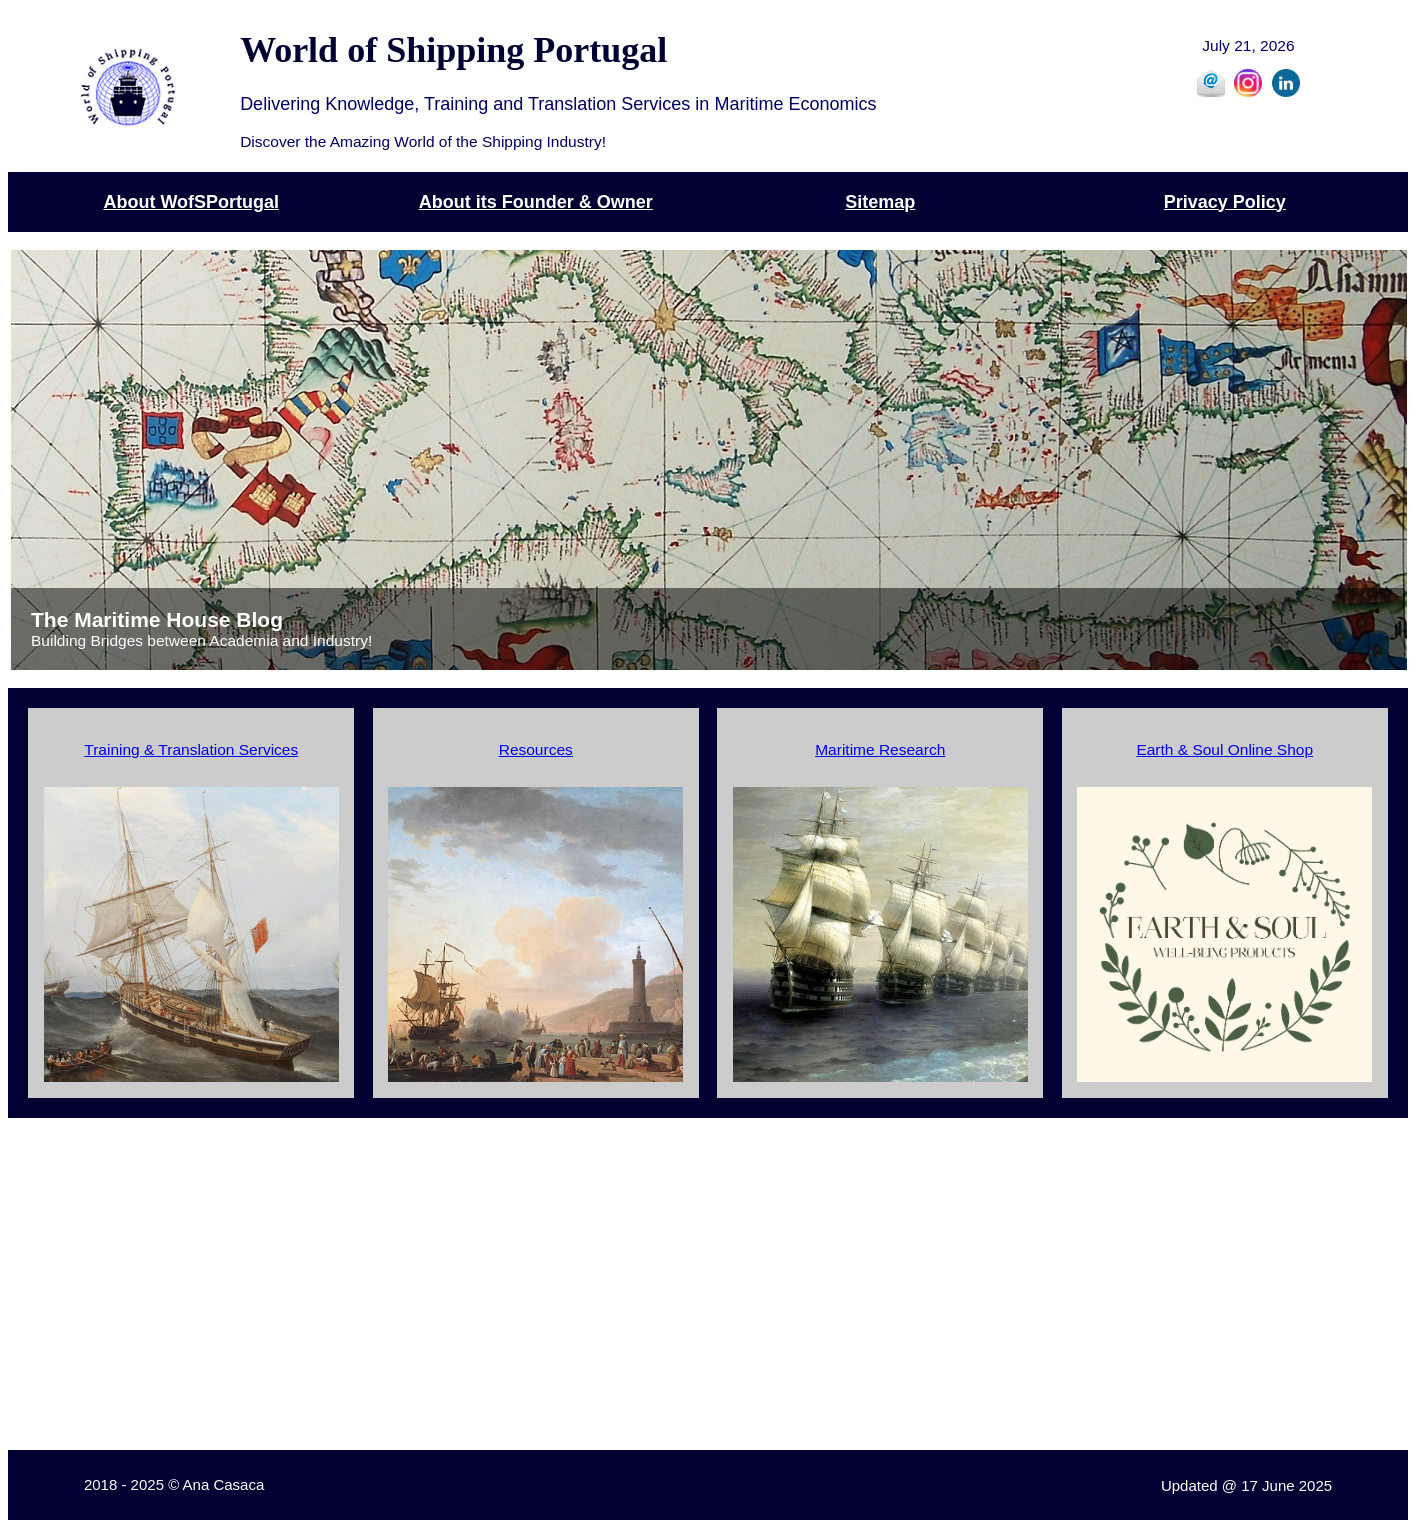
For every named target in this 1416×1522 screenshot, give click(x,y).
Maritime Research (880, 749)
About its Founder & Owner (536, 202)
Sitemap (880, 202)
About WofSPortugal (191, 202)
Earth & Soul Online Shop (1224, 749)
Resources (536, 749)
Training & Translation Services (191, 749)
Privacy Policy (1225, 202)
